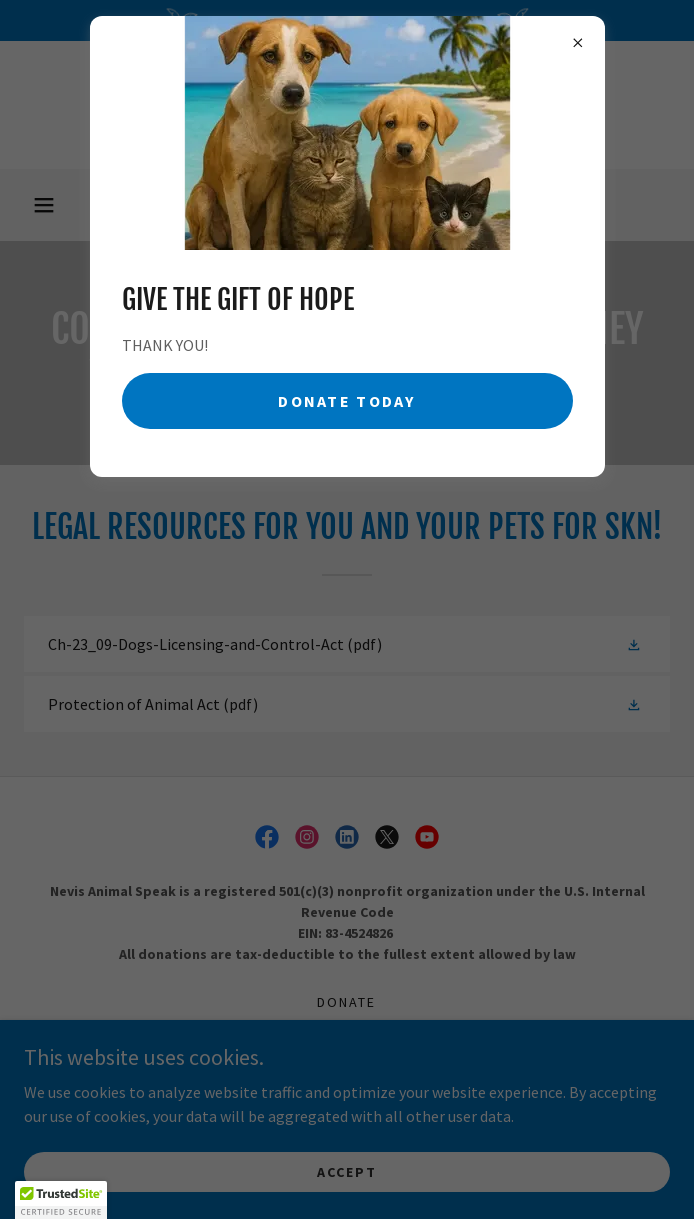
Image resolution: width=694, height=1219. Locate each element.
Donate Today (346, 401)
